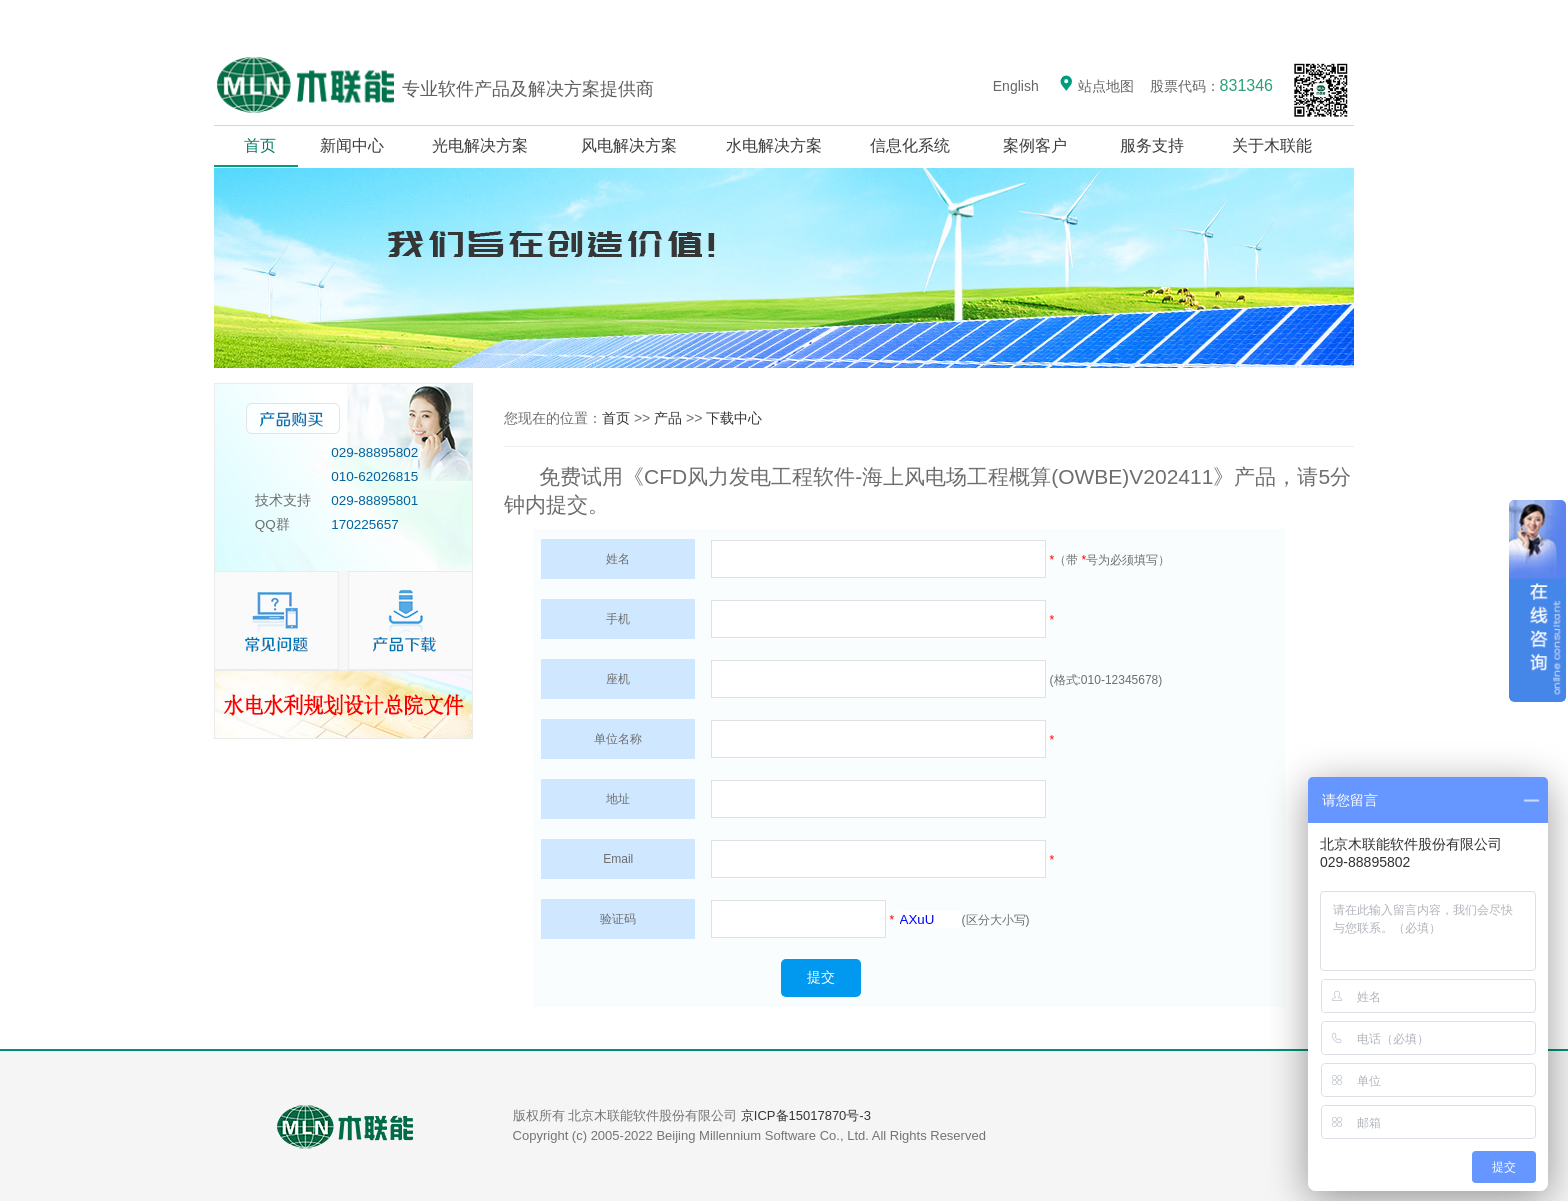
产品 (668, 418)
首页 (260, 145)
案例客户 (1035, 145)
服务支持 (1152, 145)
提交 (821, 977)
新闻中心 (352, 145)
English (1016, 86)
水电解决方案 (774, 145)
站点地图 (1096, 86)
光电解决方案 (480, 145)
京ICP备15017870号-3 (806, 1115)
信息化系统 (910, 145)
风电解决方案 (629, 145)
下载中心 (734, 418)
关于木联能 (1274, 145)
